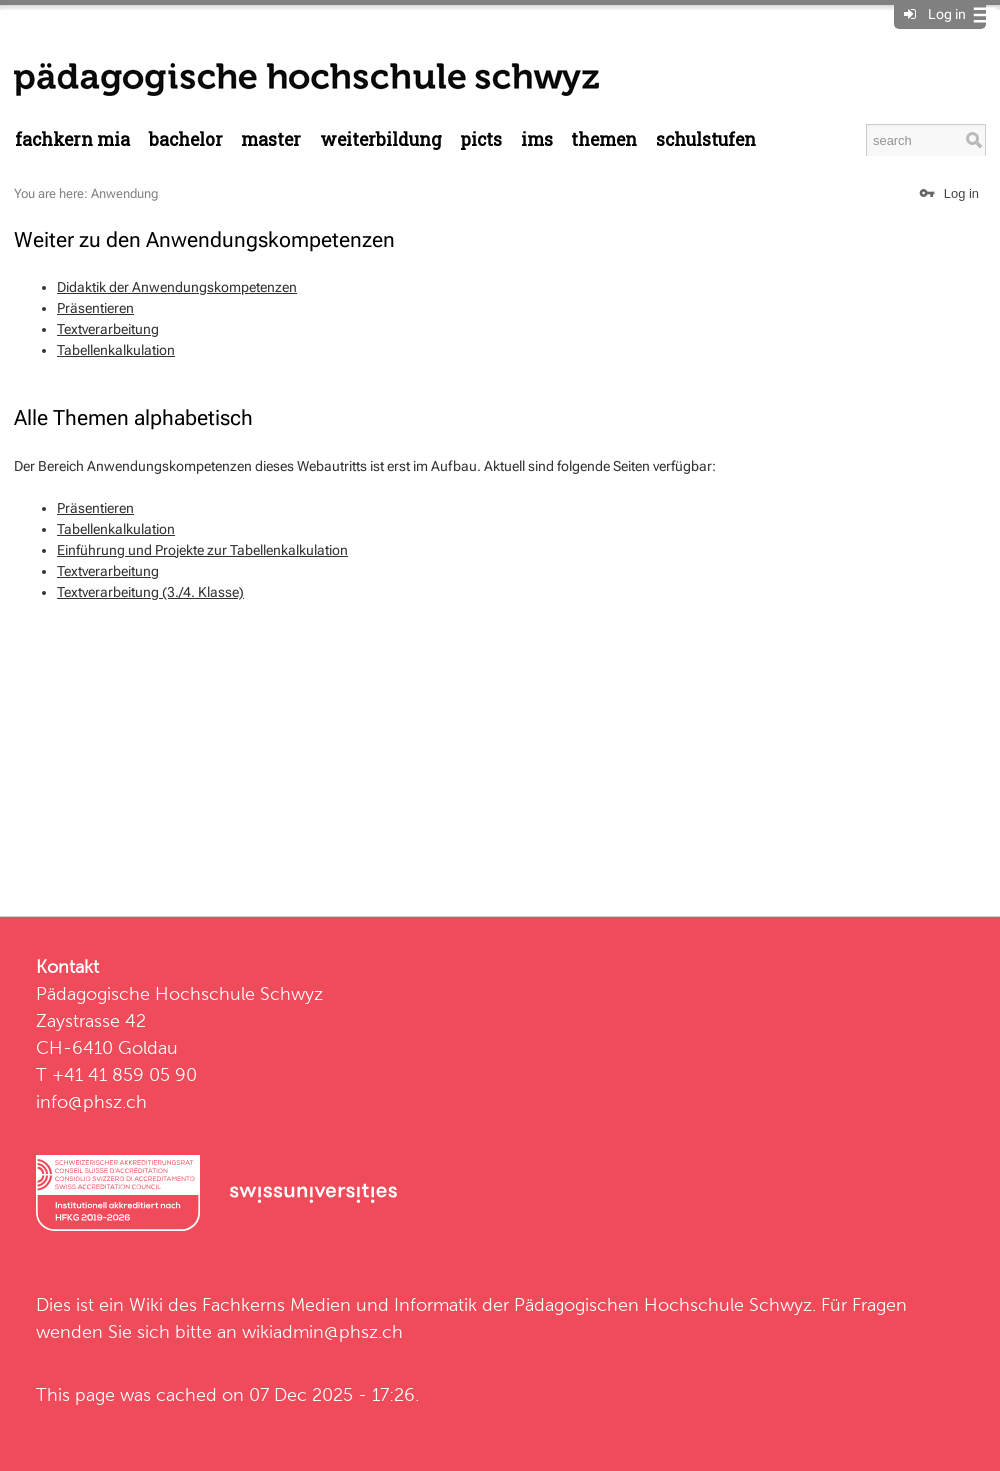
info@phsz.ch (91, 1101)
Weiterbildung (381, 139)
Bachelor (186, 139)
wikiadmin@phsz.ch (322, 1331)
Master (271, 139)
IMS (537, 139)
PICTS (481, 139)
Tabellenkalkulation (116, 350)
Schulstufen (706, 139)
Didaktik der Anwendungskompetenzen (177, 287)
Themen (604, 139)
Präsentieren (95, 308)
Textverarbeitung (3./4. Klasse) (150, 592)
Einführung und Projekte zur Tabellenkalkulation (202, 550)
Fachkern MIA (72, 139)
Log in (947, 14)
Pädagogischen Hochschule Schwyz (663, 1304)
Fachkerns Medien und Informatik (339, 1304)
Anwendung (124, 193)
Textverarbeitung (108, 329)
